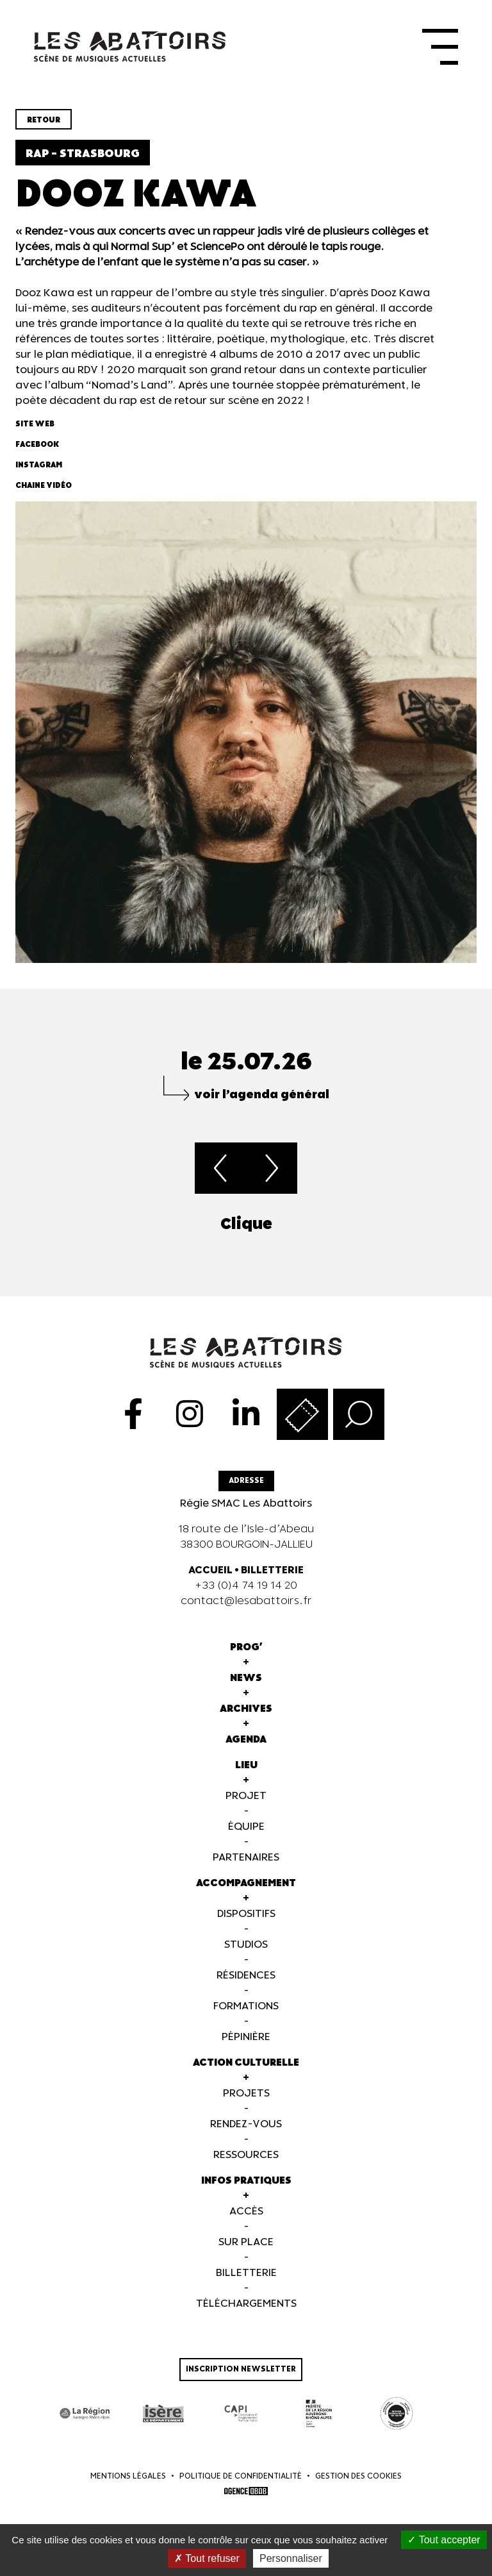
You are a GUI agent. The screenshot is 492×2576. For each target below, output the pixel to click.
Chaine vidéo (43, 494)
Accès (246, 2220)
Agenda (246, 1749)
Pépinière (246, 2046)
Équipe (246, 1836)
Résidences (246, 1984)
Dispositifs (246, 1923)
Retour (43, 129)
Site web (34, 433)
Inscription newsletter (241, 2378)
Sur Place (246, 2251)
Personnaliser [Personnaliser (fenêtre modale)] (290, 2558)
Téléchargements (246, 2313)
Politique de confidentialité (240, 2485)
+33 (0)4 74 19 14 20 (246, 1595)
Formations (246, 2015)
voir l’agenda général (261, 1103)
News (246, 1687)
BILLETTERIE (272, 1579)
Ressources (246, 2164)
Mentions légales (128, 2485)
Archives (246, 1718)
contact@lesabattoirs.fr (246, 1610)
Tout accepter (443, 2539)
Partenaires (246, 1867)
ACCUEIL (210, 1579)
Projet (246, 1805)
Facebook (37, 453)
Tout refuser (207, 2558)
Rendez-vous (246, 2133)
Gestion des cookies (358, 2485)
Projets (246, 2102)
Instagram (38, 474)
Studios (246, 1954)
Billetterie (246, 2282)
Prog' (246, 1656)
